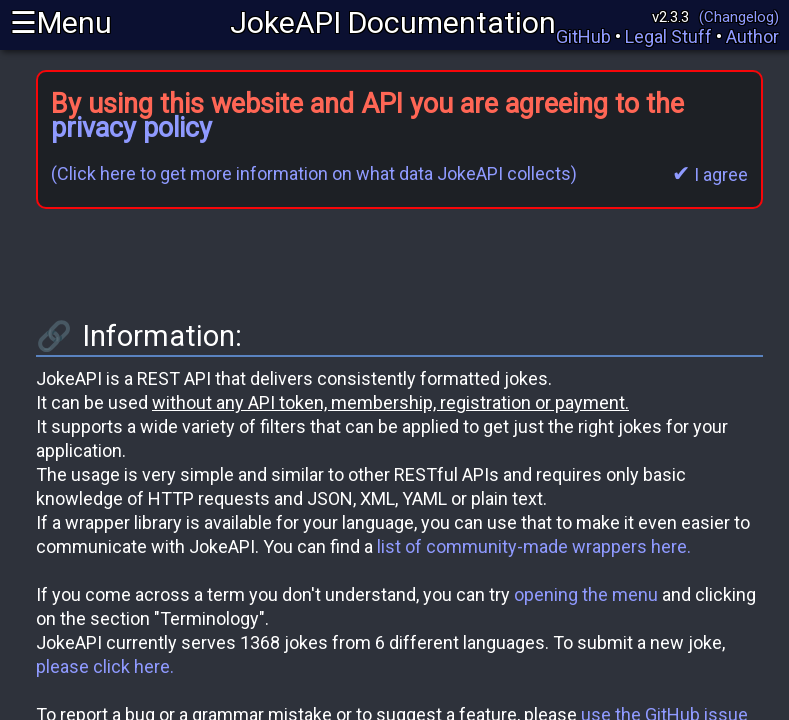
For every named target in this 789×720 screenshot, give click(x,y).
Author (752, 36)
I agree (710, 174)
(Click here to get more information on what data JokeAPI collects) (314, 173)
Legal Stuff (668, 36)
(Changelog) (739, 17)
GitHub (583, 36)
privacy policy (131, 128)
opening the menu (586, 594)
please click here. (105, 666)
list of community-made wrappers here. (534, 546)
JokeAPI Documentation (393, 22)
